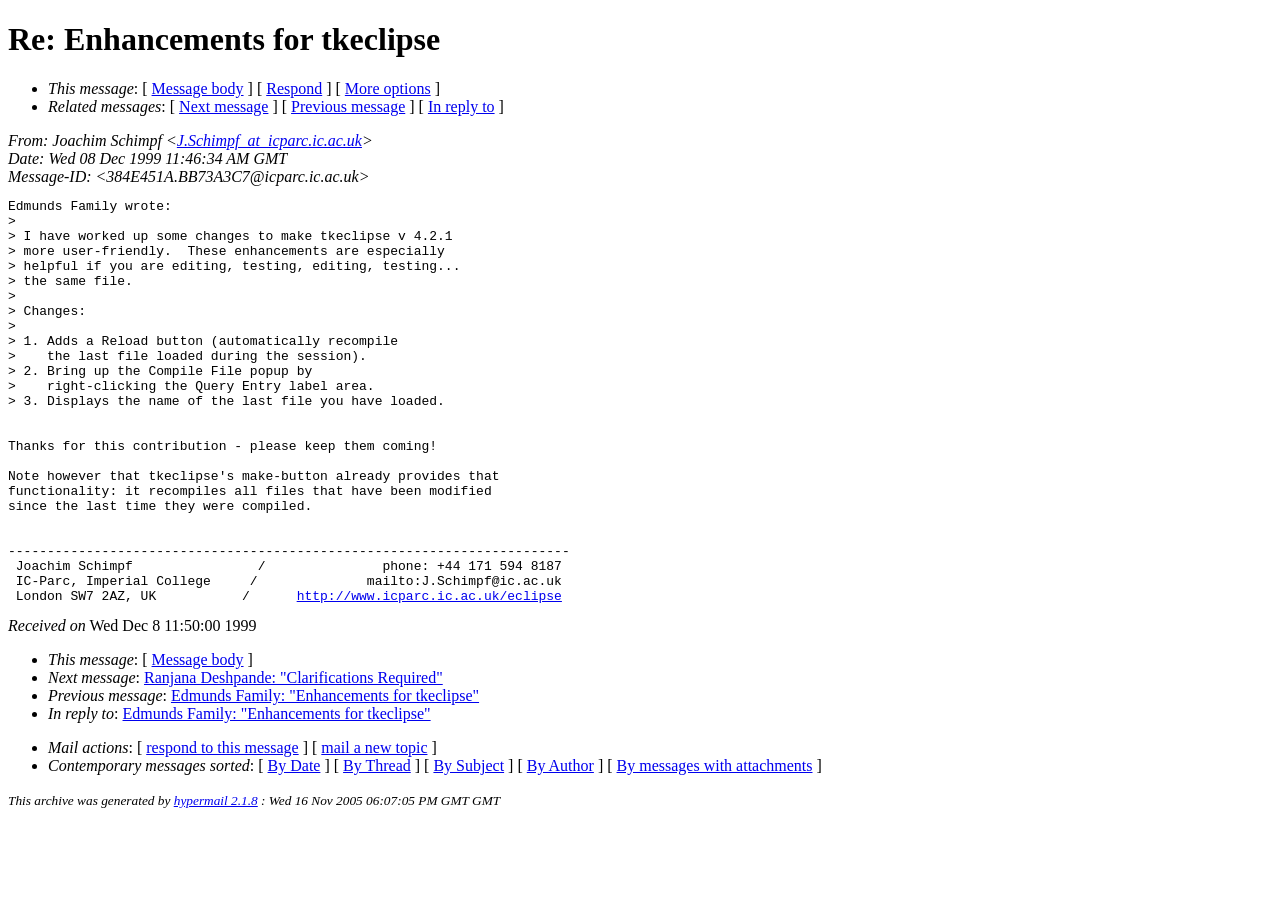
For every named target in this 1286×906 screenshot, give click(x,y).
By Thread (377, 846)
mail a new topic (374, 828)
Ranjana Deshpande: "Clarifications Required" (293, 758)
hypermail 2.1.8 (216, 881)
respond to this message (222, 828)
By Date (294, 846)
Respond (294, 88)
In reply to (461, 106)
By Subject (468, 846)
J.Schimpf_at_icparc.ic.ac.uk (269, 140)
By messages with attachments (715, 846)
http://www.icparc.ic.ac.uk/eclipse (429, 676)
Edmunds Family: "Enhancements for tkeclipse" (325, 776)
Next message (223, 106)
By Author (560, 846)
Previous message (348, 106)
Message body (198, 88)
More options (388, 88)
